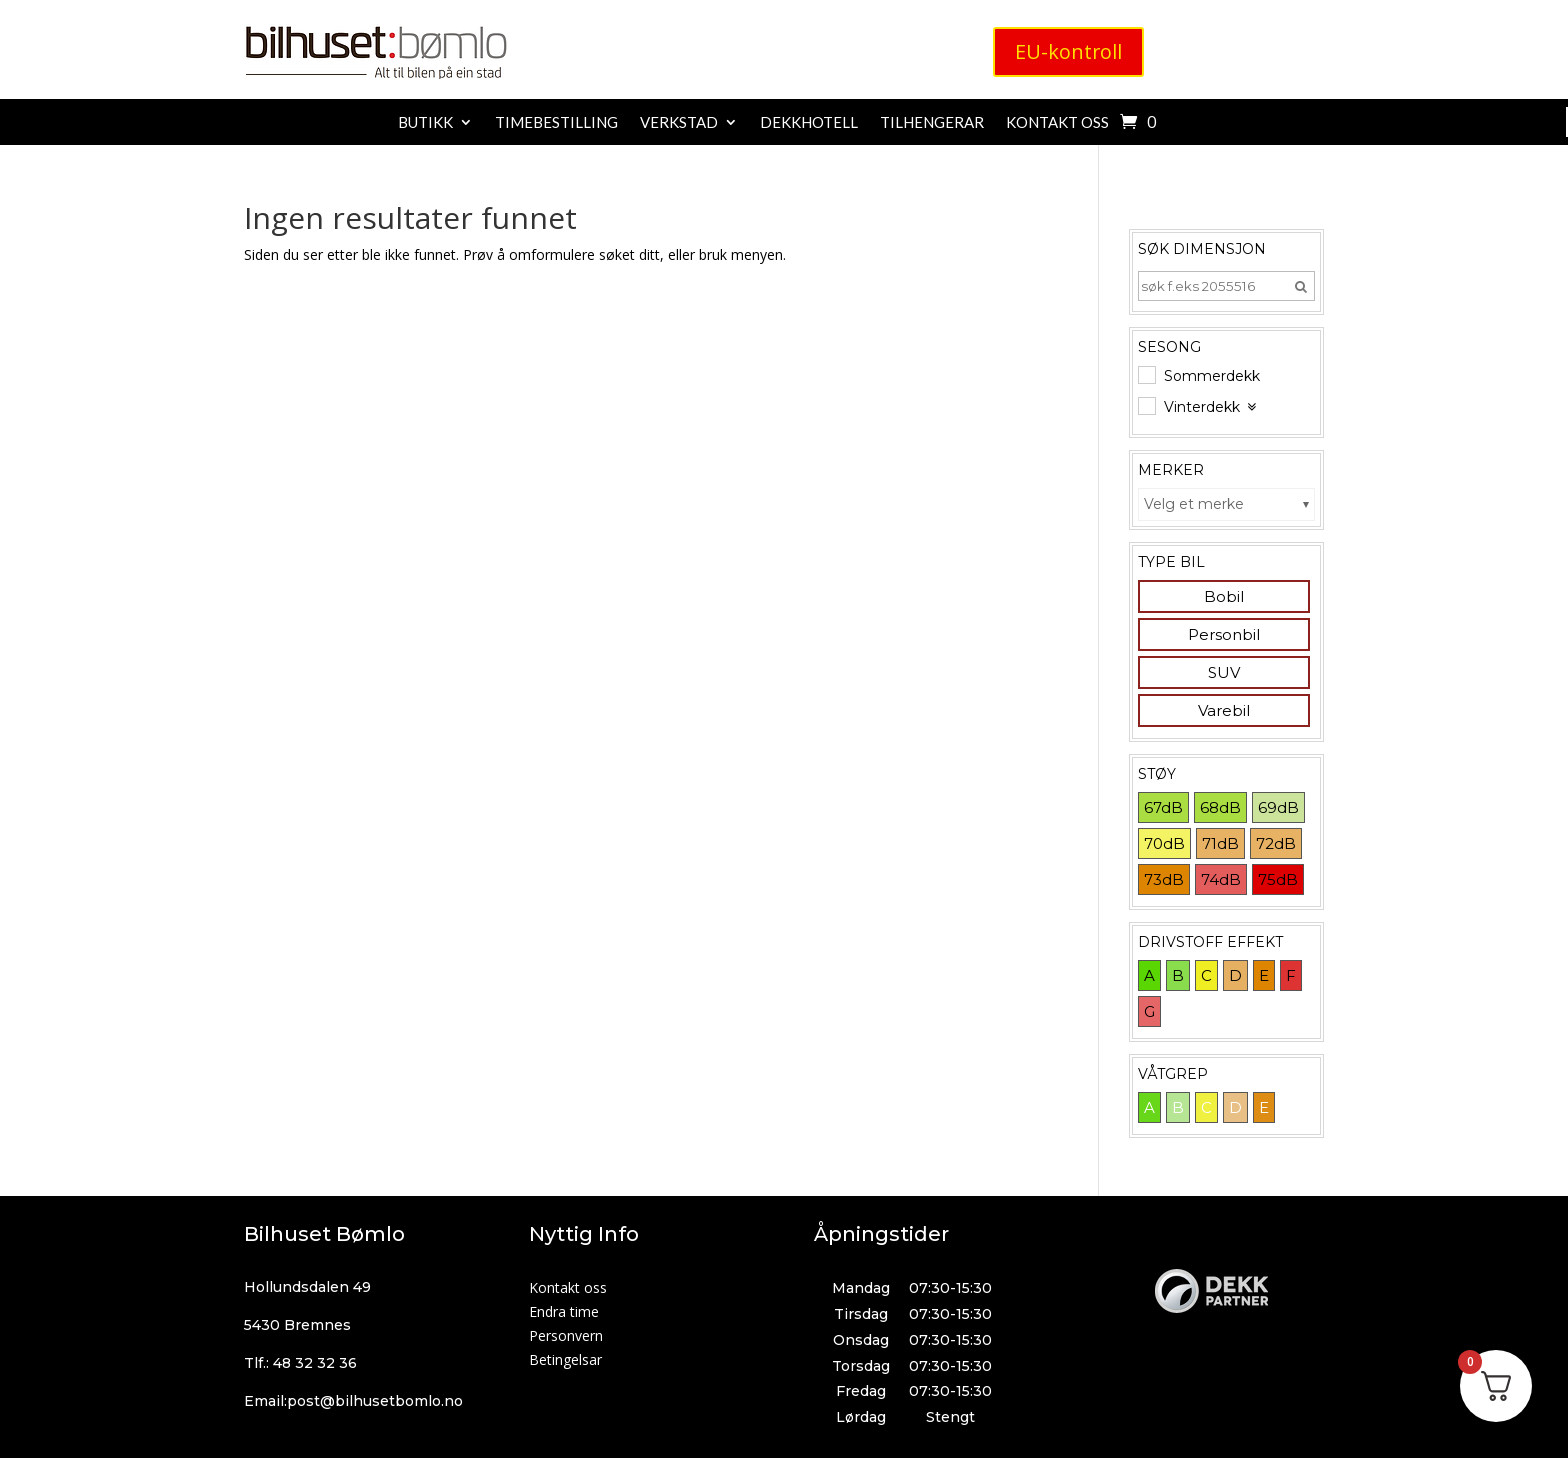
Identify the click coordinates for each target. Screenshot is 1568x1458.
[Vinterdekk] (1146, 405)
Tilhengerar (932, 123)
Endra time (564, 1311)
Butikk (425, 123)
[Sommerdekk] (1146, 374)
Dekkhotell (809, 123)
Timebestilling (556, 123)
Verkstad (679, 123)
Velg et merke (1194, 504)
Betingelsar (565, 1359)
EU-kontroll (1069, 51)
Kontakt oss (1057, 123)
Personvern (566, 1335)
